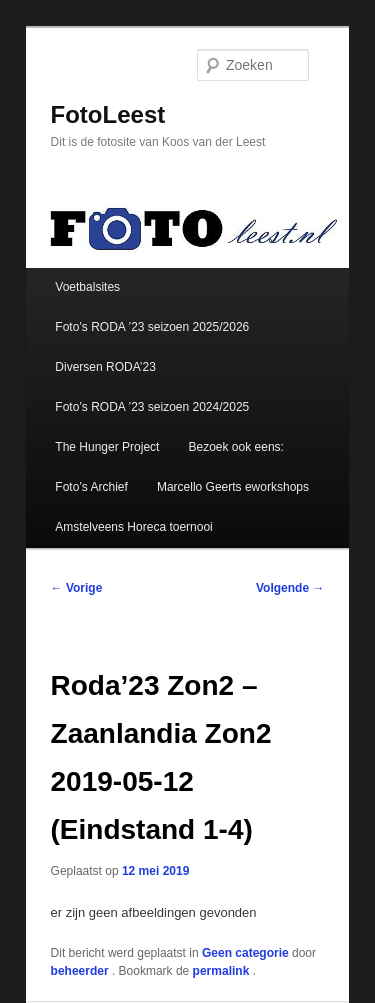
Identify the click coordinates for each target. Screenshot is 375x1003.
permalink (223, 971)
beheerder (81, 971)
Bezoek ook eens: (236, 447)
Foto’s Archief (91, 487)
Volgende (290, 588)
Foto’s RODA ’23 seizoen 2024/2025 (152, 407)
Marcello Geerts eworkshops (233, 487)
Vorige (77, 588)
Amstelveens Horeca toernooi (133, 527)
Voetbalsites (87, 287)
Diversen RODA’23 (105, 367)
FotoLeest (108, 114)
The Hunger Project (107, 447)
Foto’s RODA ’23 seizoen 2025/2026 (152, 327)
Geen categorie (245, 953)
